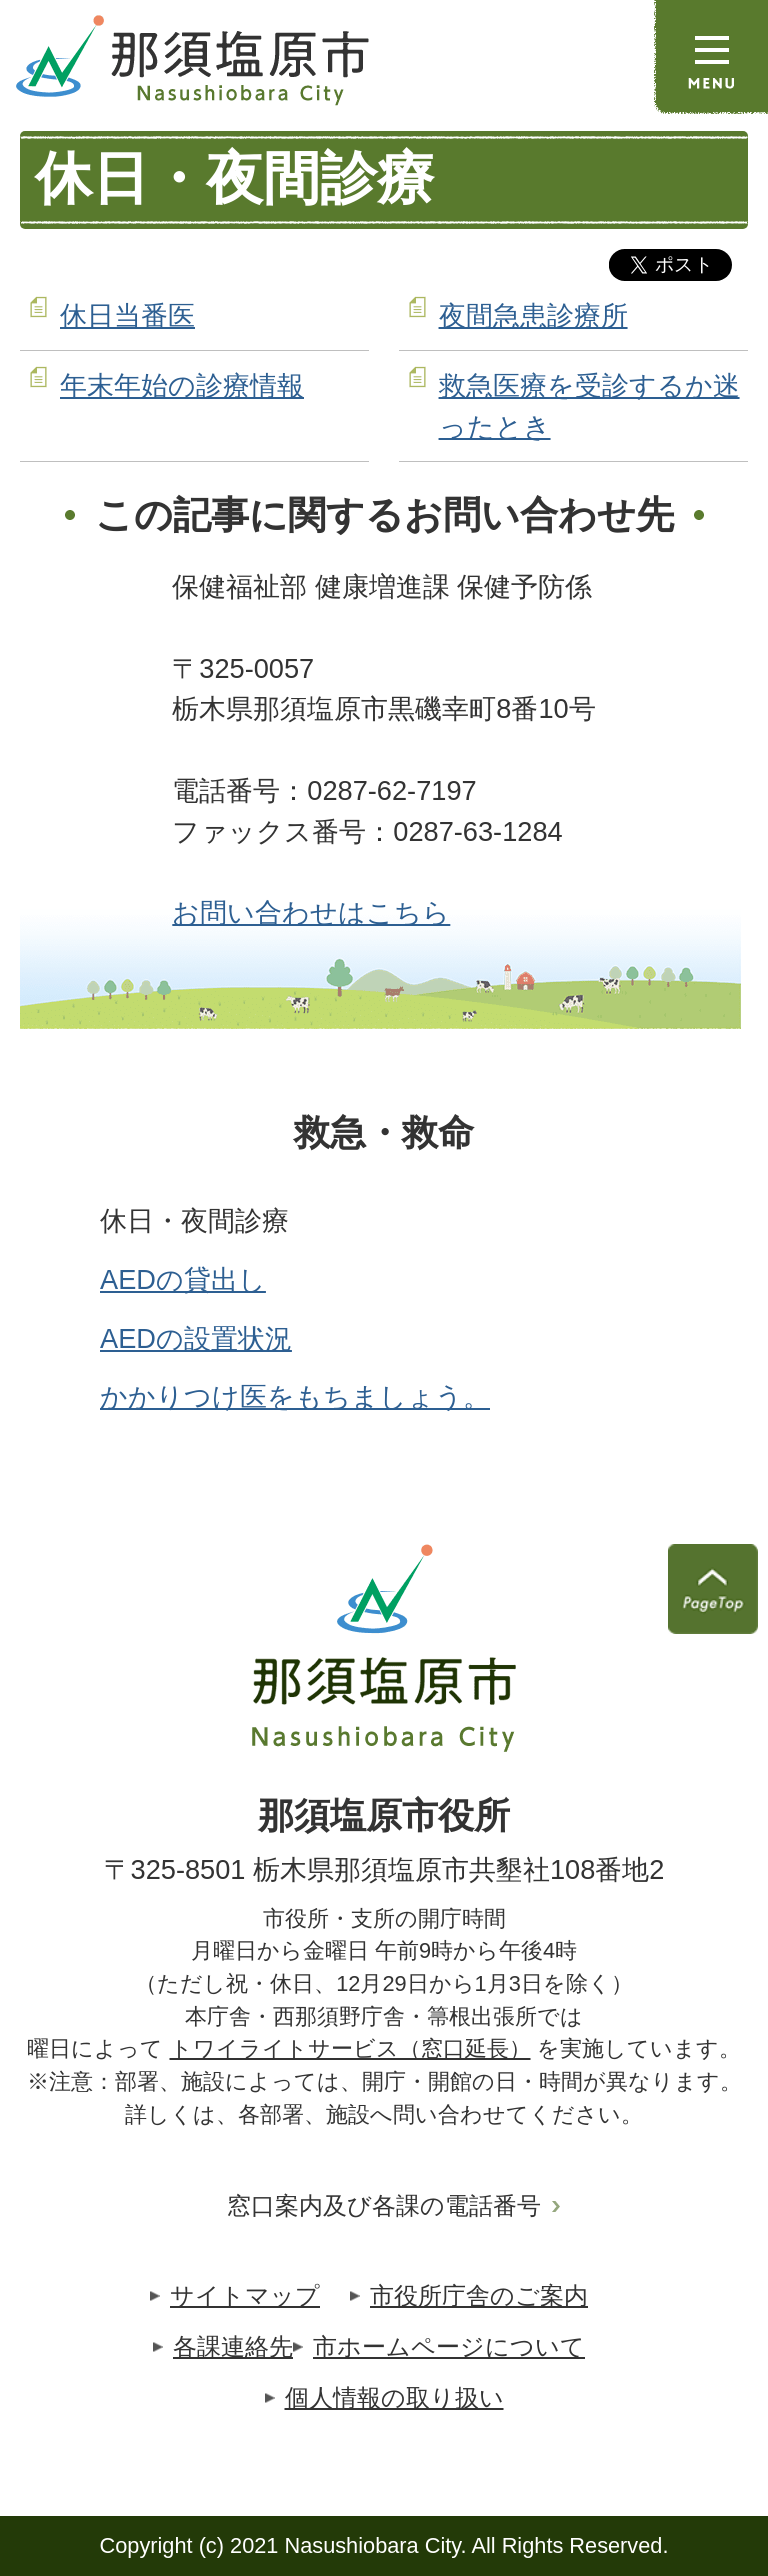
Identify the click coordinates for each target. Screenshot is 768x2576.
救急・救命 (384, 1133)
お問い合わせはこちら (311, 912)
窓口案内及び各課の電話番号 (384, 2205)
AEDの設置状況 (196, 1338)
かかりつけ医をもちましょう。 (295, 1396)
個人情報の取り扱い (394, 2397)
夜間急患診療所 (533, 315)
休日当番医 (127, 315)
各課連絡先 (233, 2346)
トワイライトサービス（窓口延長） (350, 2048)
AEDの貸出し (183, 1279)
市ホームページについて (449, 2346)
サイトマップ (245, 2295)
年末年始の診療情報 (182, 385)
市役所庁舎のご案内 (479, 2295)
